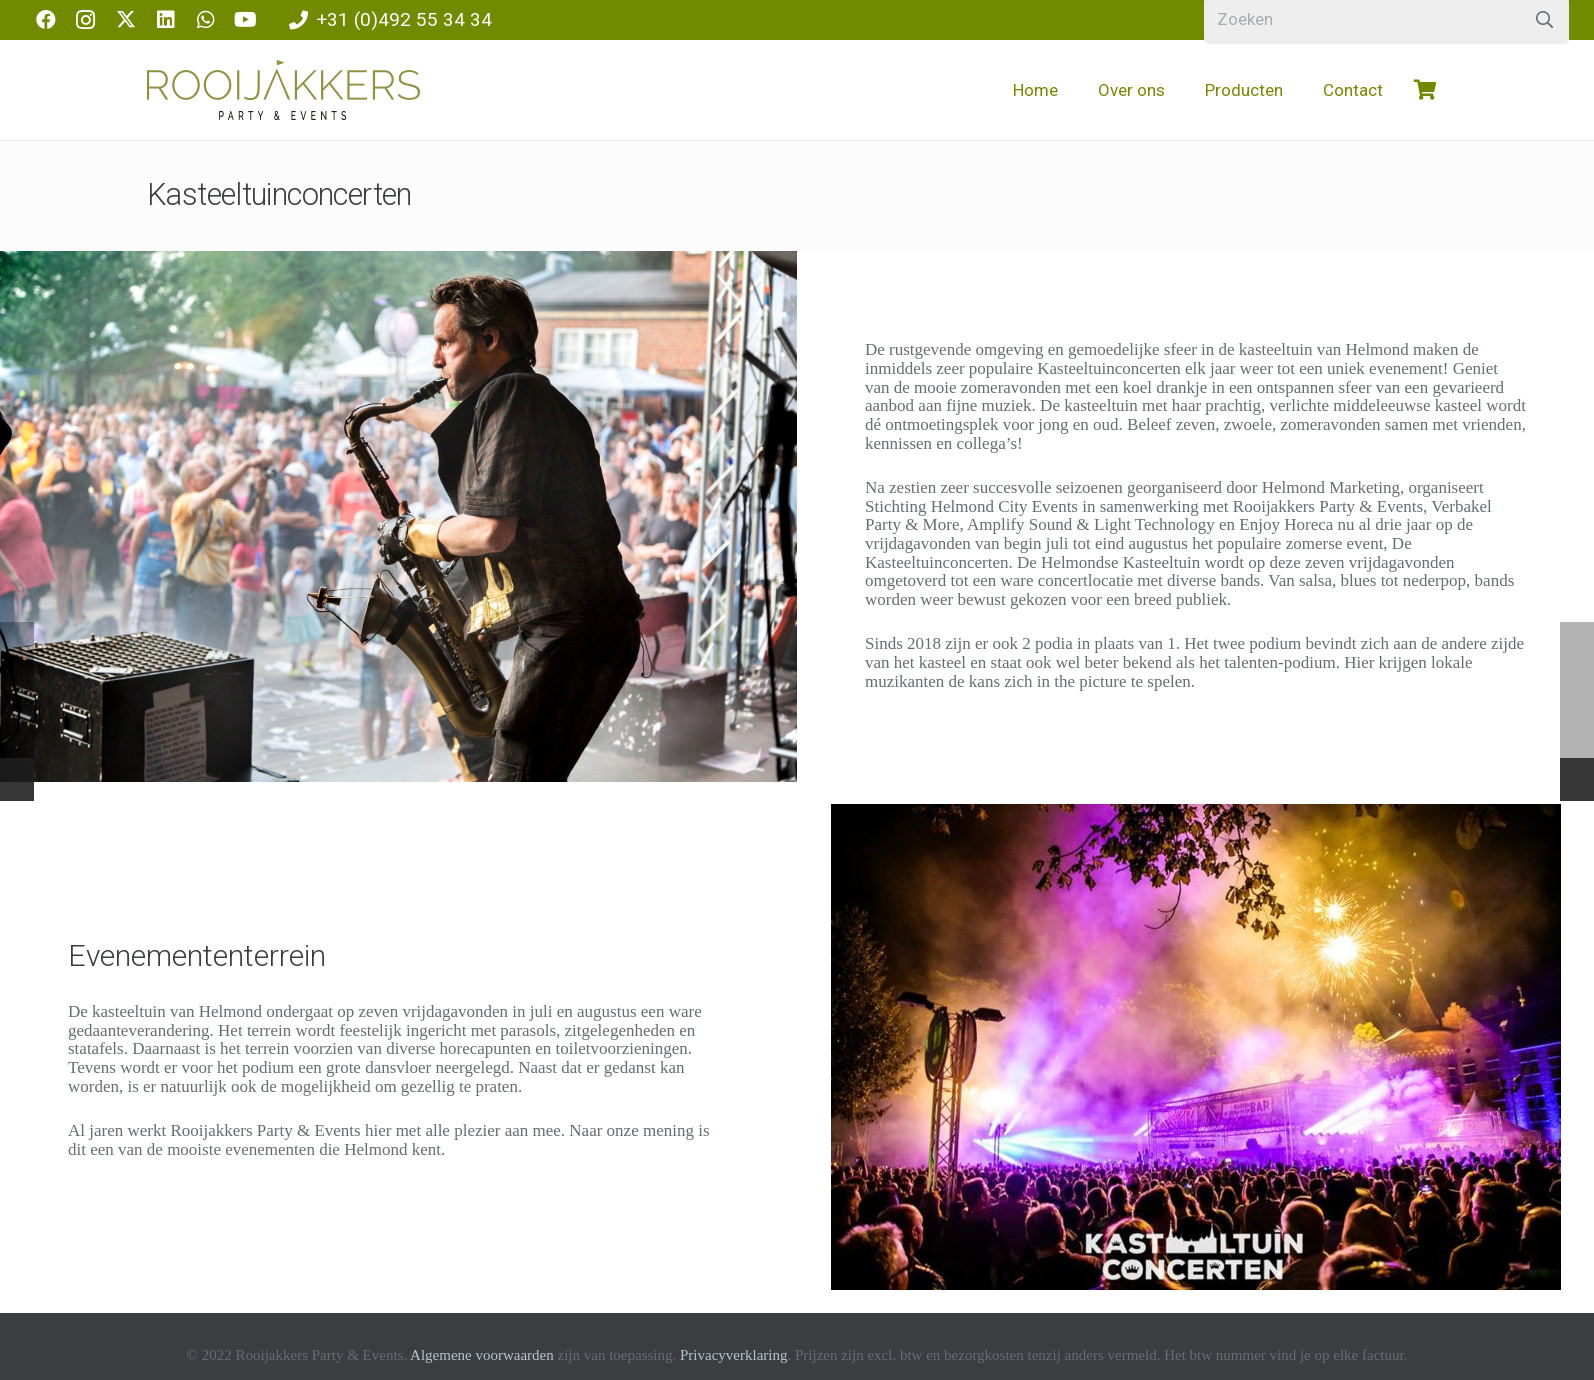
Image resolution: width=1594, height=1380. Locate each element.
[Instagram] (86, 20)
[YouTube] (246, 20)
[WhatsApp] (206, 20)
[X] (126, 20)
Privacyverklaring (733, 1355)
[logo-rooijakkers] (283, 90)
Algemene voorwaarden (482, 1355)
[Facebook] (46, 20)
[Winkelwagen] (1425, 90)
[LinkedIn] (166, 20)
